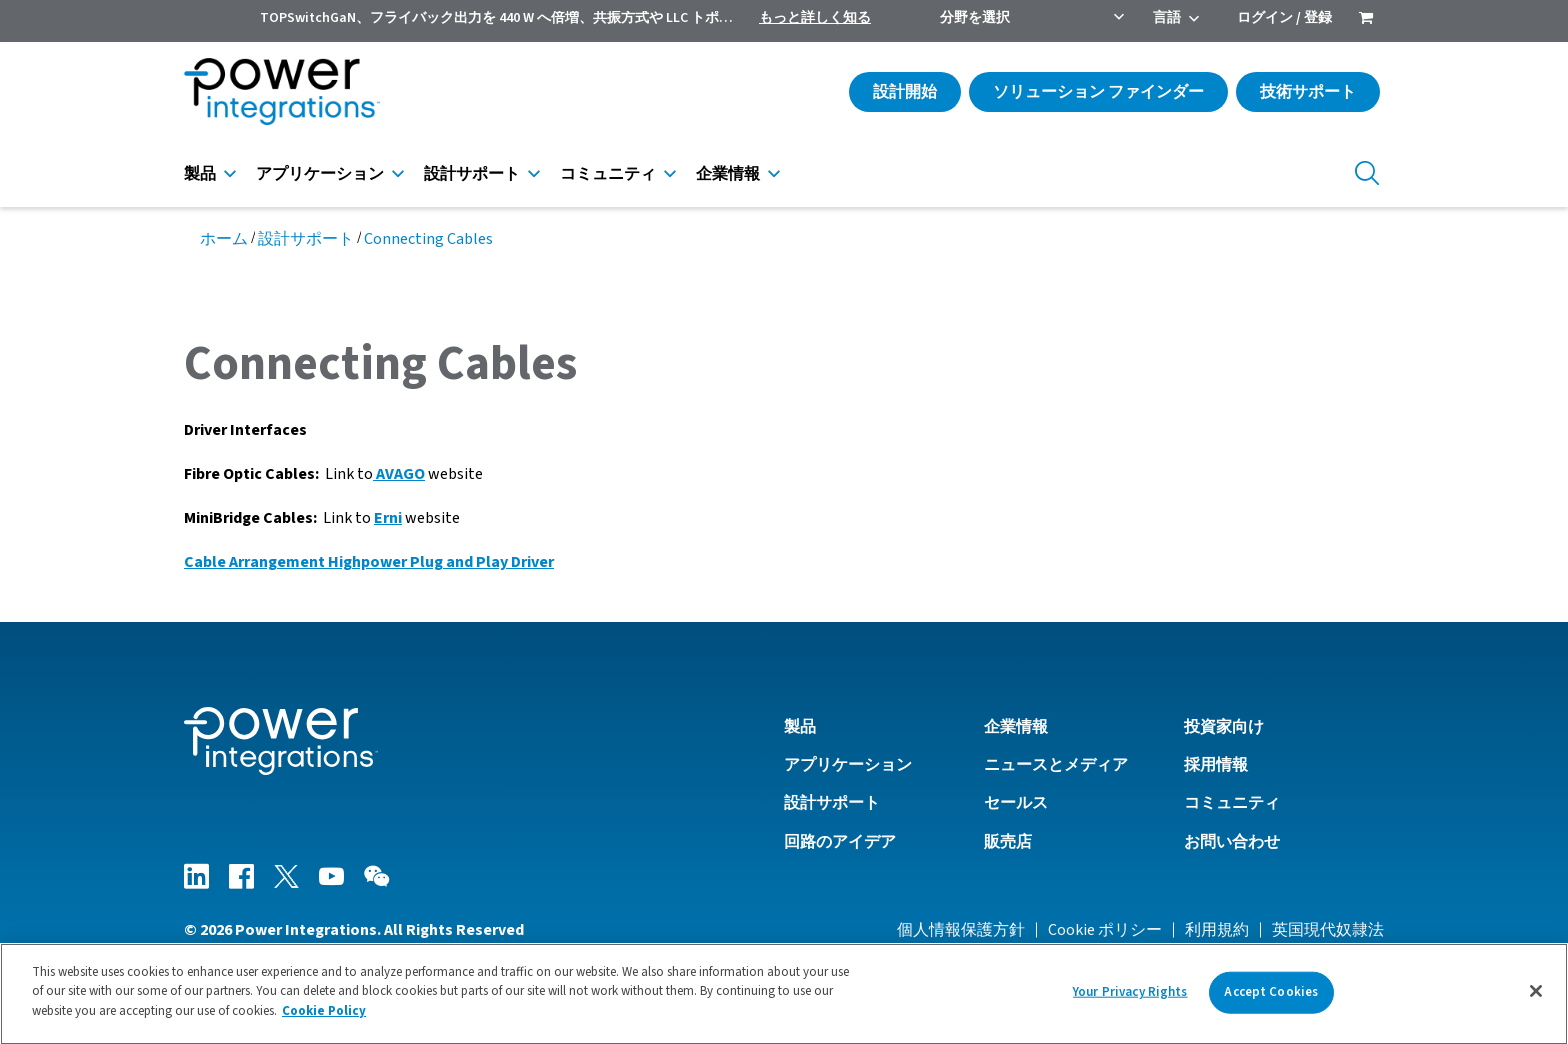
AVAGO (399, 474)
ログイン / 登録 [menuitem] (1284, 18)
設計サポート (472, 174)
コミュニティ (608, 174)
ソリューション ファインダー (1098, 92)
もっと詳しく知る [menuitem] (815, 18)
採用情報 (1216, 765)
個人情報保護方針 (961, 930)
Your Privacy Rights (1130, 1000)
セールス (1016, 803)
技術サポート (1308, 92)
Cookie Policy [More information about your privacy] (324, 1020)
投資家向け (1224, 727)
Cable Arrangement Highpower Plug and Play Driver (369, 562)
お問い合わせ (1232, 842)
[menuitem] (1366, 20)
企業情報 (728, 174)
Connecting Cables (428, 239)
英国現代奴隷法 (1328, 930)
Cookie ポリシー (1105, 930)
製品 (200, 174)
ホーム (224, 239)
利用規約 (1217, 930)
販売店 (1008, 842)
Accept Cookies (1271, 1000)
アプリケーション (320, 174)
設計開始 (905, 92)
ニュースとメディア (1056, 765)
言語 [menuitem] (1167, 18)
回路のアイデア (840, 842)
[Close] (1536, 999)
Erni (388, 518)
